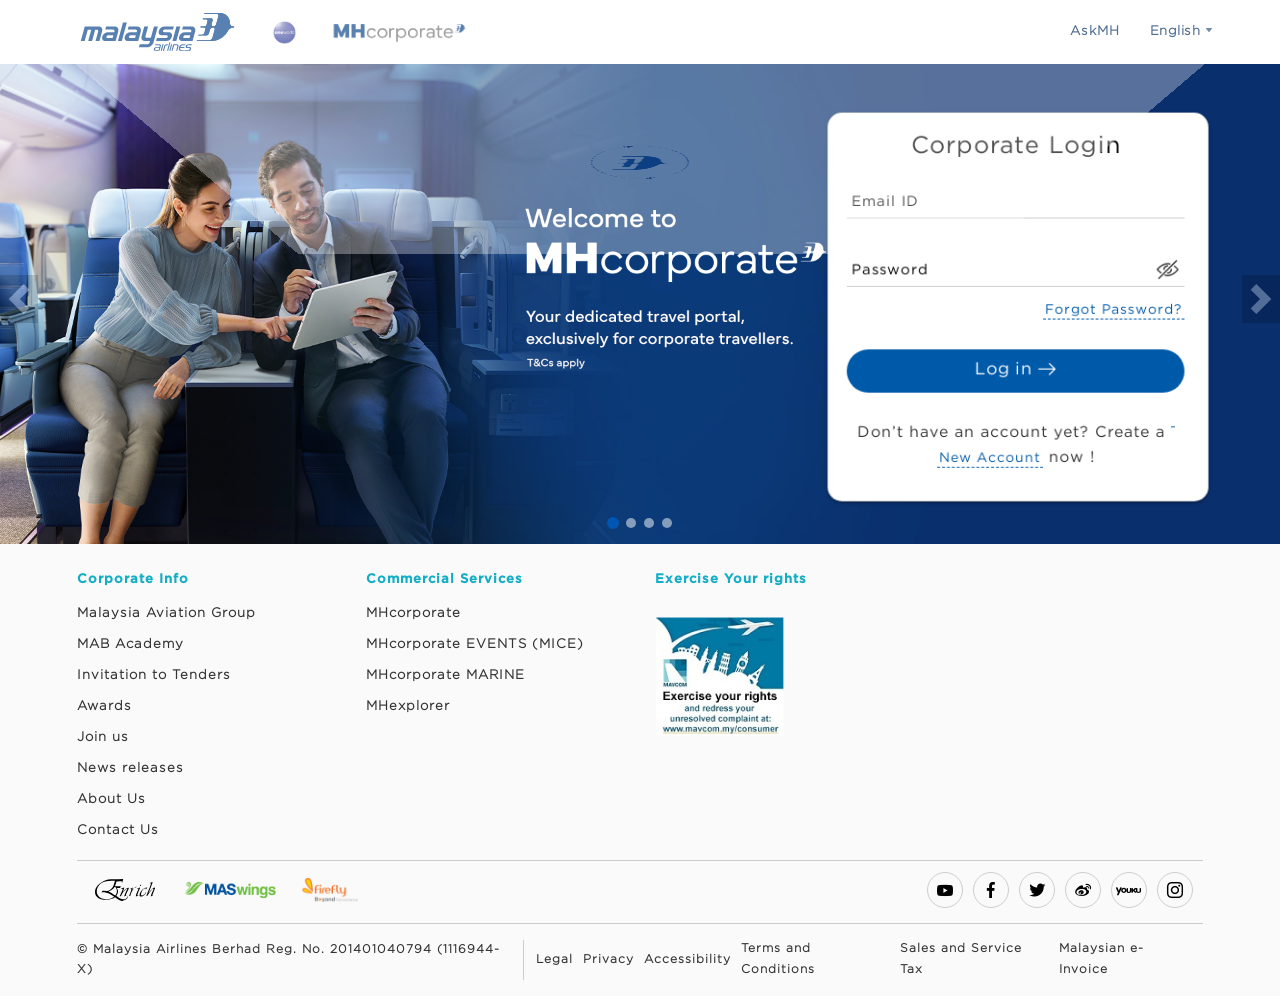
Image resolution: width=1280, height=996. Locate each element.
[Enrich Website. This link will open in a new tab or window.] (128, 889)
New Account (991, 451)
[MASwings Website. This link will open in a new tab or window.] (233, 889)
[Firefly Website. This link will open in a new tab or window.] (333, 889)
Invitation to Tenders (154, 675)
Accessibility (687, 959)
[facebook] (991, 890)
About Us (111, 799)
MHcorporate (413, 613)
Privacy (608, 959)
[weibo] (1083, 890)
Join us (103, 737)
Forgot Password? (1110, 308)
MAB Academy (130, 644)
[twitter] (1037, 890)
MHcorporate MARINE (445, 675)
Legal (554, 959)
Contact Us (118, 830)
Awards (104, 706)
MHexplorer (408, 706)
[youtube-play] (945, 890)
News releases (130, 768)
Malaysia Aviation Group (166, 613)
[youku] (1129, 890)
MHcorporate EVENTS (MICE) (475, 644)
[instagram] (1175, 890)
